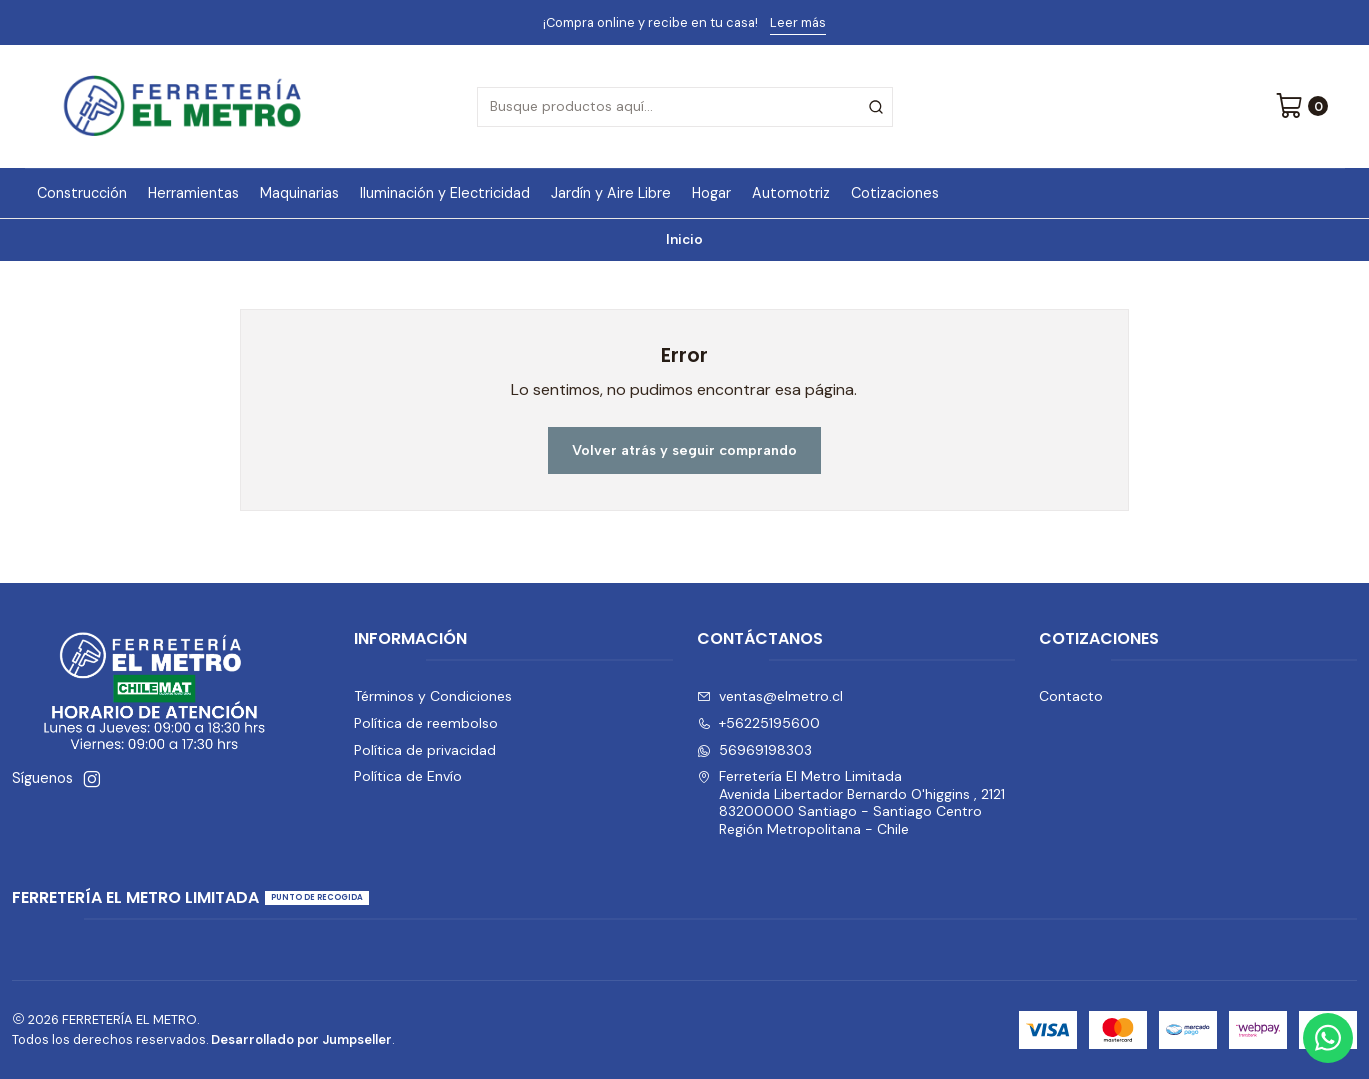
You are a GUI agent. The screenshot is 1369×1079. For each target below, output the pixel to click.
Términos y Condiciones (433, 696)
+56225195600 (758, 723)
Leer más (798, 22)
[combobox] (685, 107)
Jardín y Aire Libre (611, 193)
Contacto (1071, 696)
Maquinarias (299, 193)
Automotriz (791, 193)
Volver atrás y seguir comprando (684, 450)
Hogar (711, 193)
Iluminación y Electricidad (445, 193)
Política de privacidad (425, 750)
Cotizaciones (895, 193)
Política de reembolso (426, 723)
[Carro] (1301, 107)
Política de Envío (408, 776)
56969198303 (754, 750)
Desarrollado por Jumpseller (301, 1039)
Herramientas (193, 193)
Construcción (82, 193)
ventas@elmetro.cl (770, 696)
